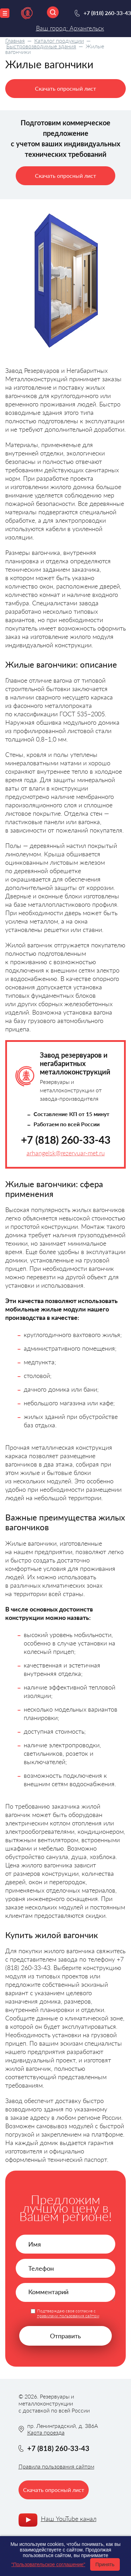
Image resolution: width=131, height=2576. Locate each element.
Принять (105, 2564)
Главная (15, 40)
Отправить (65, 2336)
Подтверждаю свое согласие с (68, 2313)
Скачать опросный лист (65, 88)
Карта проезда (46, 2432)
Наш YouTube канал (68, 2518)
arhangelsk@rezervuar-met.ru (66, 1153)
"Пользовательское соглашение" (48, 2564)
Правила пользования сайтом (56, 2466)
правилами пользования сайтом (68, 2315)
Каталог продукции (59, 40)
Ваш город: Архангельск (70, 28)
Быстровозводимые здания (41, 46)
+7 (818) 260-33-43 (65, 1140)
